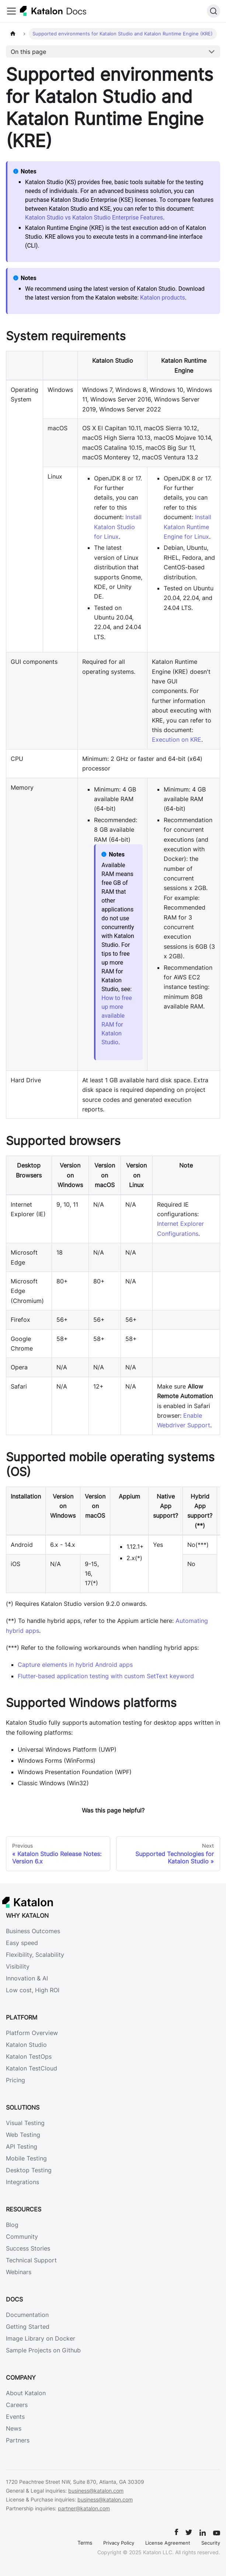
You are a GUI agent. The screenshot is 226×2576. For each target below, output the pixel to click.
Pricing (15, 2080)
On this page (28, 51)
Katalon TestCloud (31, 2068)
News (13, 2428)
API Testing (21, 2146)
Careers (17, 2404)
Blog (12, 2224)
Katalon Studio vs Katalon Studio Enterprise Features (94, 217)
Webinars (18, 2272)
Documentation (27, 2314)
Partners (17, 2440)
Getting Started (27, 2326)
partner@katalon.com (84, 2508)
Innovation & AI (27, 1978)
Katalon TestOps (29, 2056)
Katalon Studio (26, 2044)
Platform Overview (32, 2033)
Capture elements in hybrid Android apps (75, 1664)
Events (15, 2416)
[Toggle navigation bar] (11, 11)
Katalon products (162, 297)
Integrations (22, 2182)
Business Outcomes (33, 1931)
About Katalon (26, 2393)
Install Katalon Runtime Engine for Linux (187, 526)
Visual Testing (25, 2123)
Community (22, 2236)
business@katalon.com (96, 2490)
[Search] (213, 11)
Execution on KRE (176, 739)
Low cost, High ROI (32, 1990)
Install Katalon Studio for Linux (118, 526)
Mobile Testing (26, 2158)
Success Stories (28, 2248)
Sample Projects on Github (43, 2350)
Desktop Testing (29, 2170)
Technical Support (31, 2260)
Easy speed (22, 1942)
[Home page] (13, 33)
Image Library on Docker (40, 2338)
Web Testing (23, 2134)
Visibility (17, 1966)
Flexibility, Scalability (35, 1954)
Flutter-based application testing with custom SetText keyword (106, 1676)
